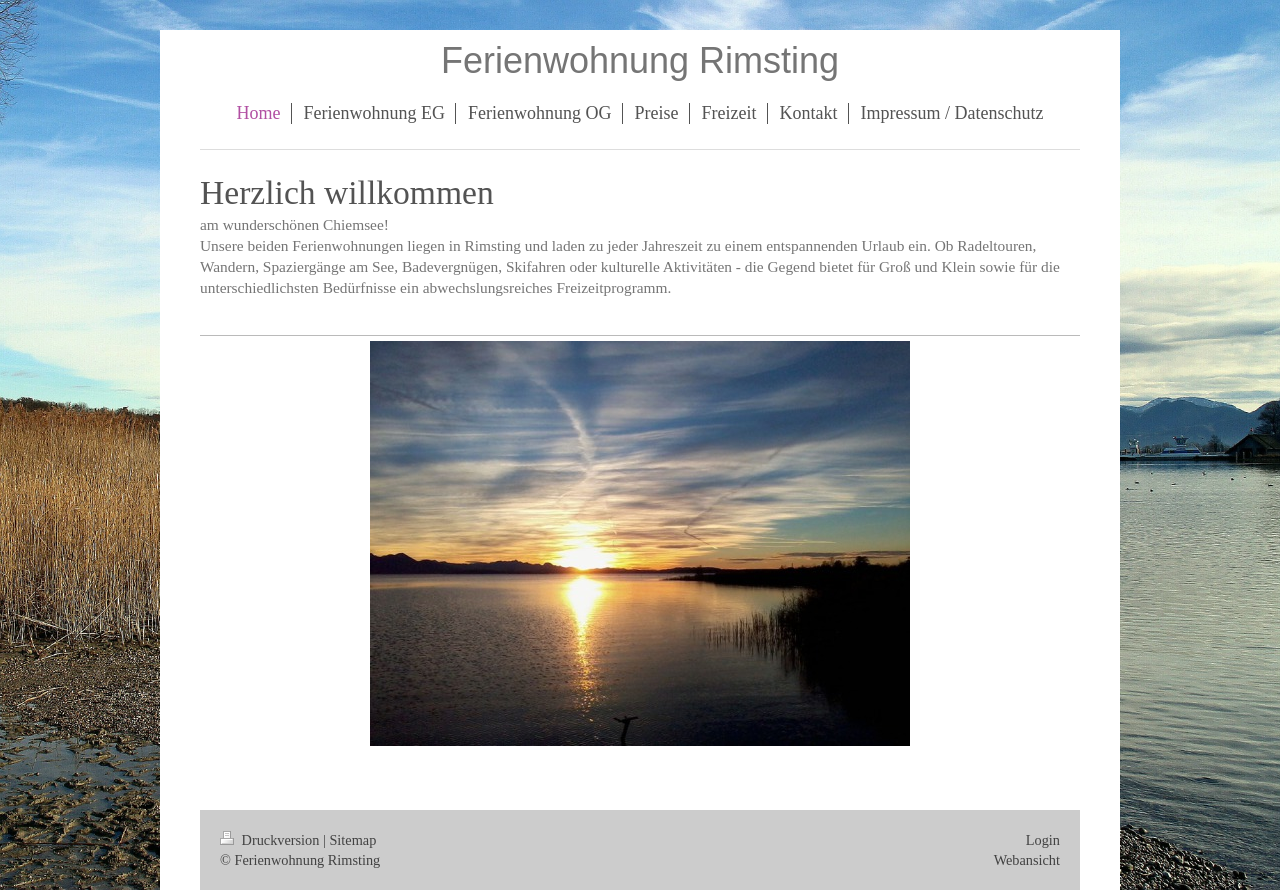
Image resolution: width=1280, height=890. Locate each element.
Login (1043, 840)
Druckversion (271, 840)
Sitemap (352, 840)
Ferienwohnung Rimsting (640, 60)
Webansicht (1027, 860)
